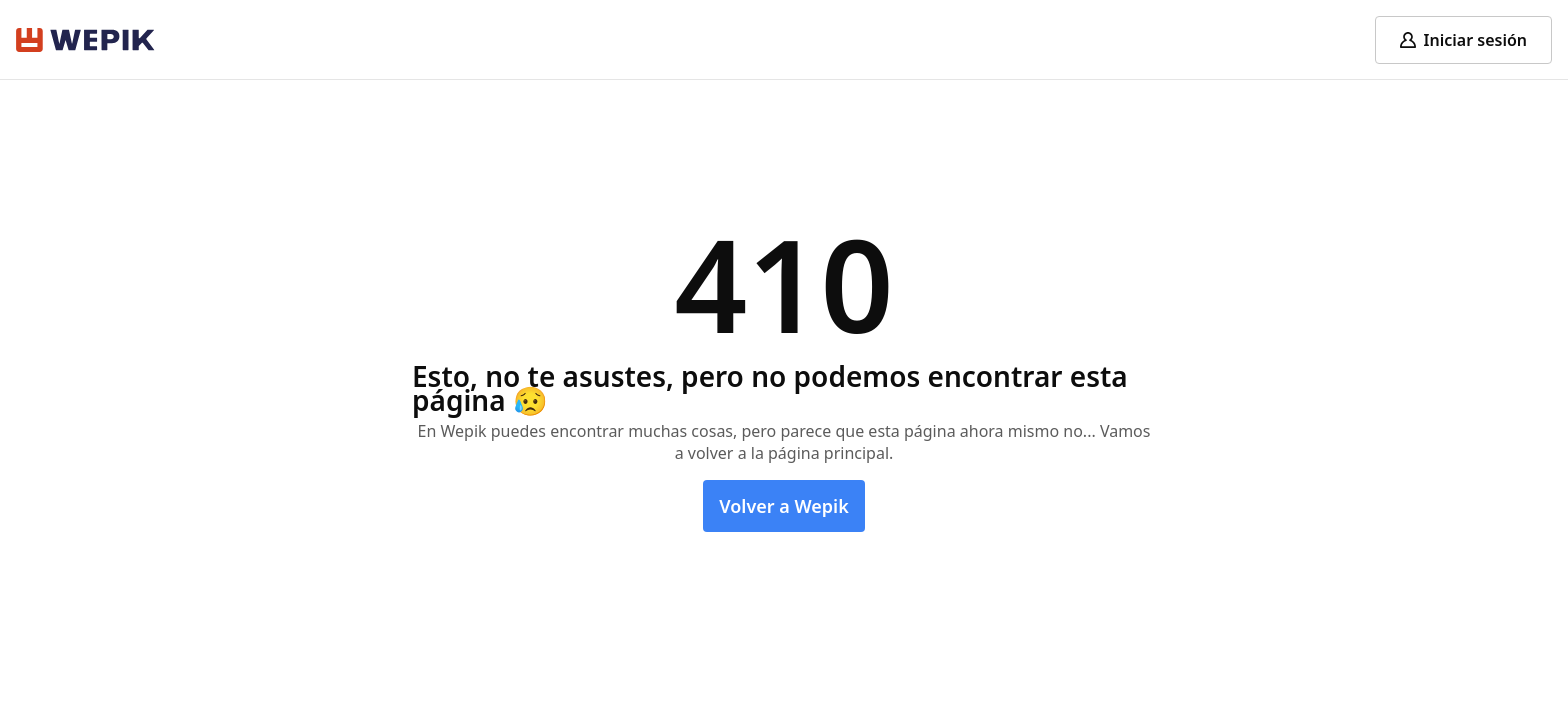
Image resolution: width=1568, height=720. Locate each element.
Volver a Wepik (784, 506)
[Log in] (1463, 40)
